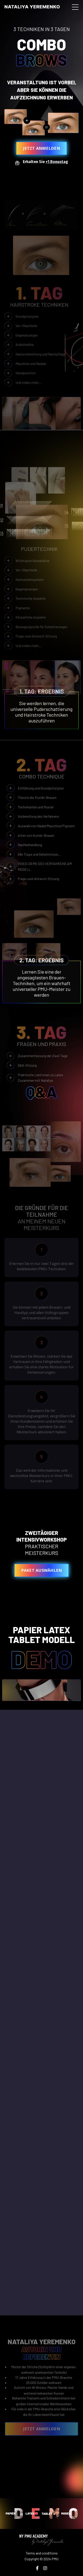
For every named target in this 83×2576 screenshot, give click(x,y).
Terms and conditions (42, 2553)
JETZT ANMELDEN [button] (41, 148)
